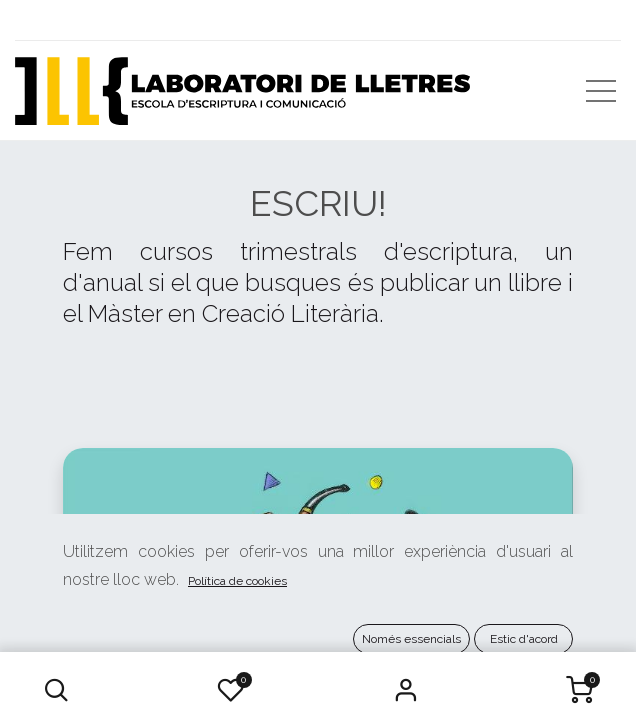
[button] (57, 690)
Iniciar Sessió (405, 690)
